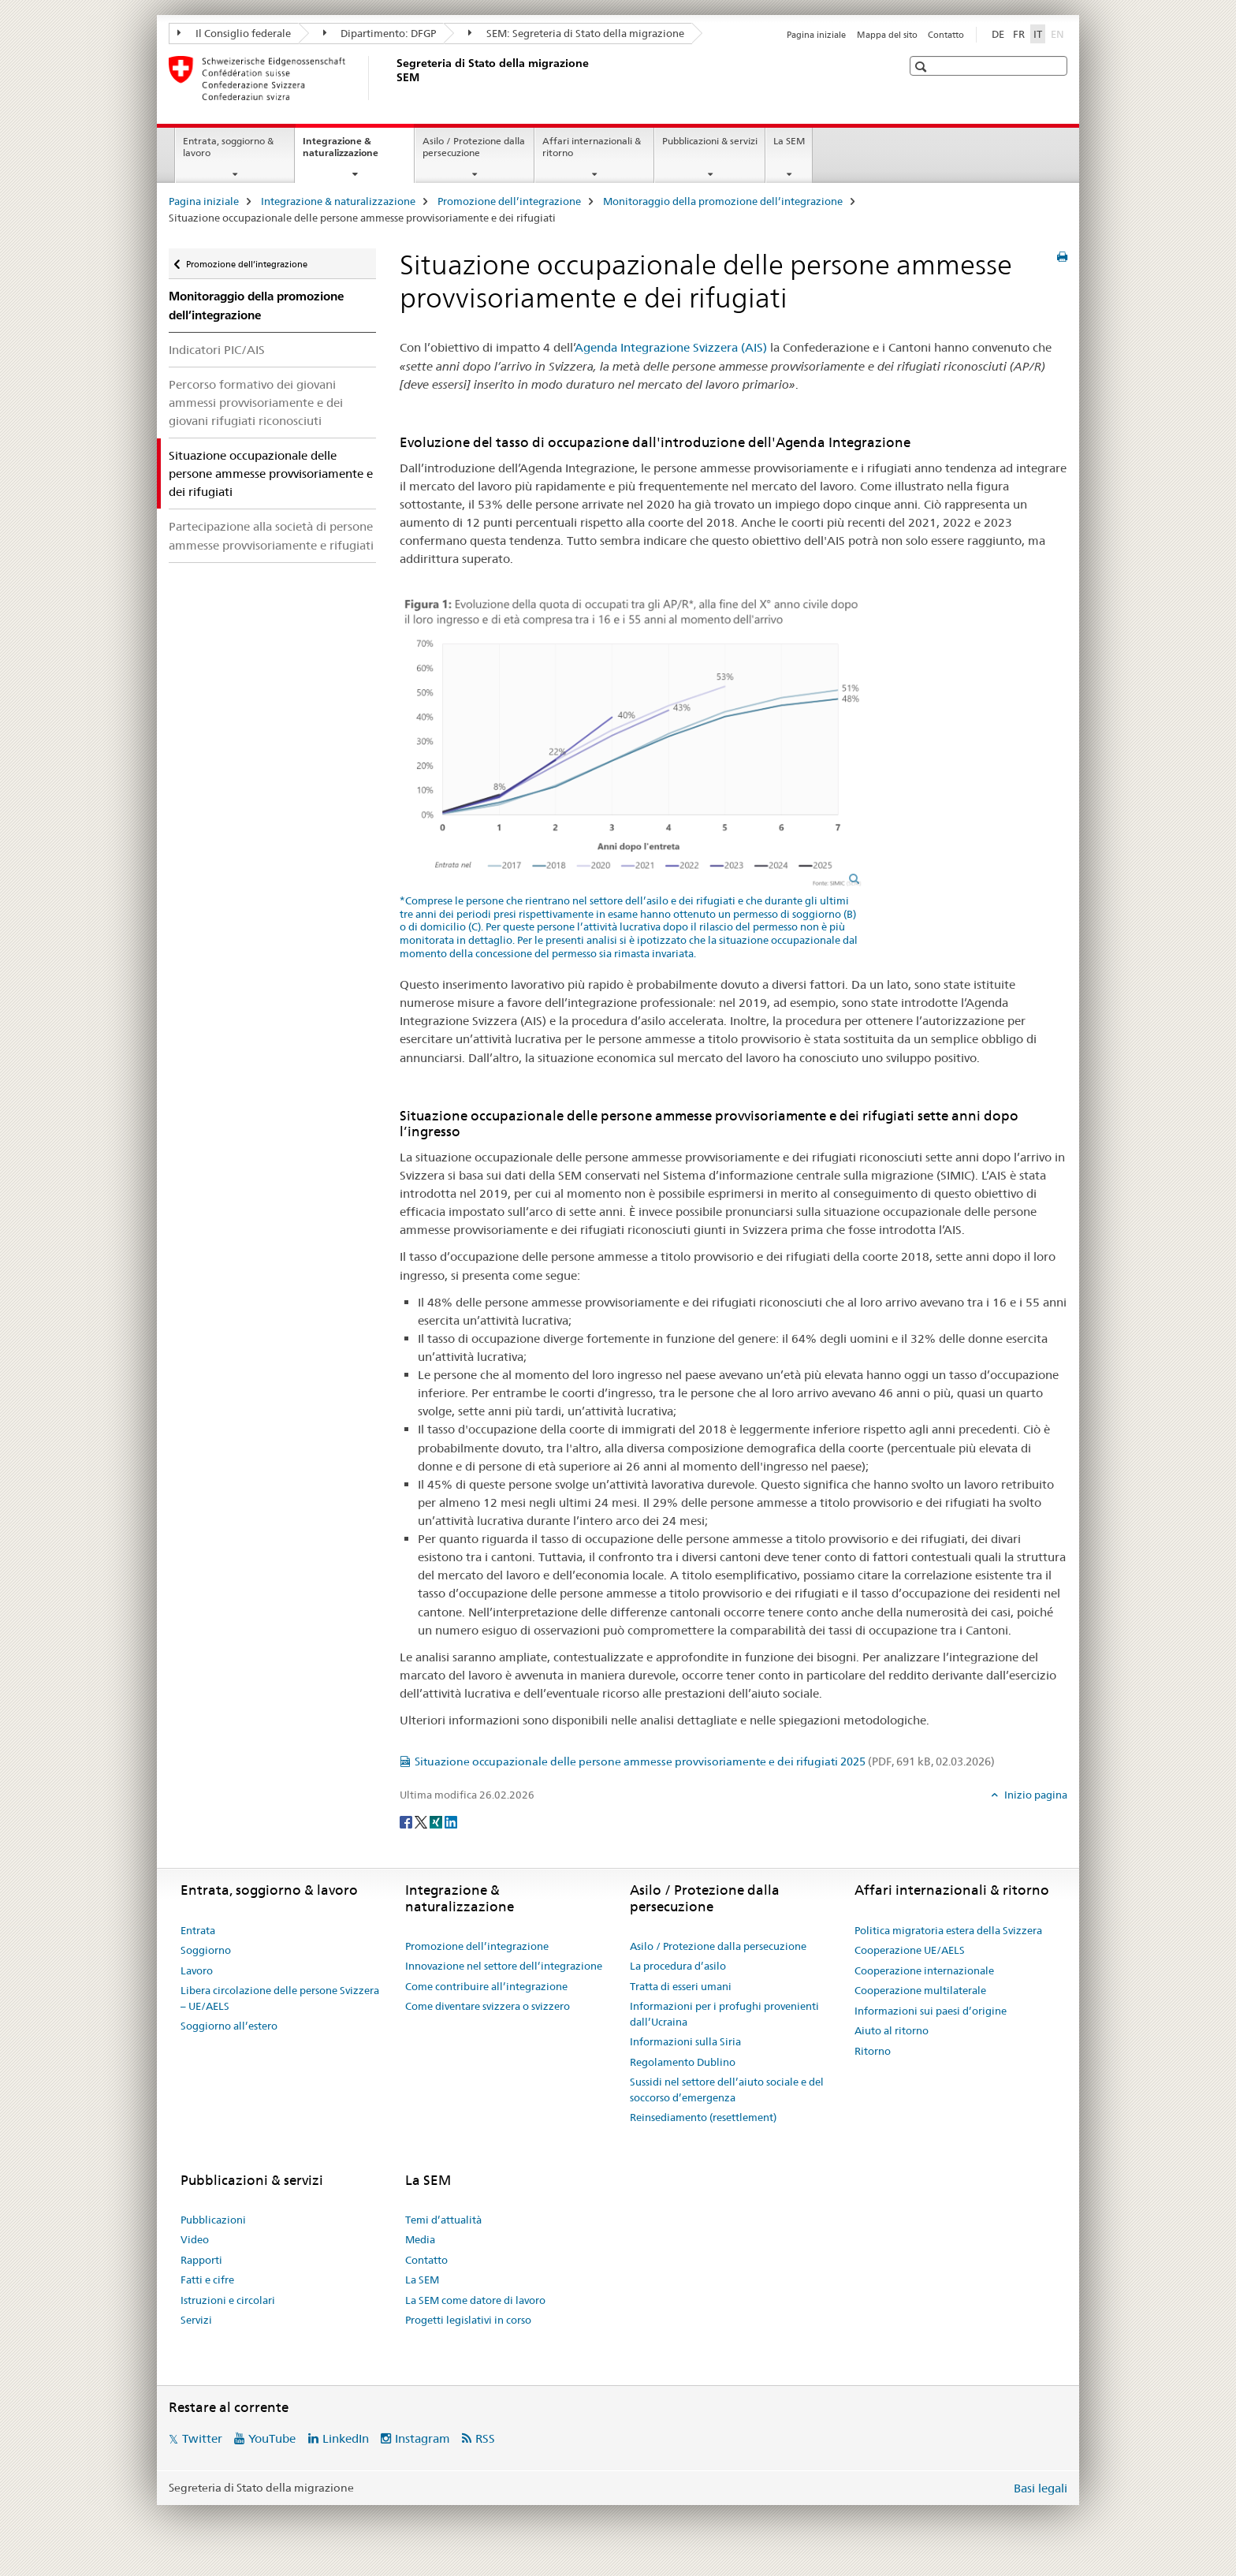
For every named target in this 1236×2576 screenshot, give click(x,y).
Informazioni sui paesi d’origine (930, 2010)
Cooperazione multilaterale (920, 1990)
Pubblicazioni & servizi (710, 141)
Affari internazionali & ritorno (591, 146)
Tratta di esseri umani (681, 1986)
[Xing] (437, 1820)
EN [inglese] (1059, 33)
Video (195, 2239)
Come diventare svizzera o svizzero (487, 2006)
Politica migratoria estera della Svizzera (948, 1930)
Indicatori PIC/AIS (217, 349)
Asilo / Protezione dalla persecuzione (474, 146)
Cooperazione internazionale (924, 1970)
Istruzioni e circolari (228, 2300)
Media (420, 2239)
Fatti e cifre (207, 2279)
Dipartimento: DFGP (380, 33)
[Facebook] (407, 1820)
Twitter (202, 2438)
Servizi (196, 2319)
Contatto (946, 34)
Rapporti (201, 2260)
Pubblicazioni (213, 2219)
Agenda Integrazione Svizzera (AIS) (671, 347)
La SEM (789, 141)
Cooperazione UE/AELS (909, 1950)
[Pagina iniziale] (393, 78)
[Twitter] (422, 1820)
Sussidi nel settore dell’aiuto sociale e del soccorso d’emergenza (727, 2089)
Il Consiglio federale (234, 33)
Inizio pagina (1034, 1794)
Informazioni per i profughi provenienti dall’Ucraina (724, 2014)
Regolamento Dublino (682, 2062)
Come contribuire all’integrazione (486, 1986)
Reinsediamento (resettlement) (703, 2117)
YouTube (272, 2438)
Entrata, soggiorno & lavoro (228, 146)
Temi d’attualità (443, 2219)
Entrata (198, 1930)
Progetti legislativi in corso (468, 2319)
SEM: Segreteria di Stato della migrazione (576, 33)
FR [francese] (1019, 34)
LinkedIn (345, 2438)
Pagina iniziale (816, 34)
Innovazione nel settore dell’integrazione (503, 1965)
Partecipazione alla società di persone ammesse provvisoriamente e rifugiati (271, 535)
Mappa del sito (887, 34)
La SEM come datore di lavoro (475, 2300)
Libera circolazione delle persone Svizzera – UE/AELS (280, 1998)
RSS (485, 2438)
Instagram (422, 2438)
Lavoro (197, 1970)
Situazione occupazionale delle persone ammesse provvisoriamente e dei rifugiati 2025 (705, 1761)
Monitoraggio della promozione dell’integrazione (723, 201)
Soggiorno (206, 1950)
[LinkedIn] (451, 1820)
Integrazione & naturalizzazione (357, 152)
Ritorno (872, 2051)
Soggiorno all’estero (229, 2025)
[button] (922, 66)
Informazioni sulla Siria (685, 2041)
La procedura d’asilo (678, 1965)
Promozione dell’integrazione (509, 201)
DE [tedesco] (998, 34)
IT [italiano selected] (1037, 34)
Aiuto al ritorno (891, 2030)
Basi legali (1040, 2488)
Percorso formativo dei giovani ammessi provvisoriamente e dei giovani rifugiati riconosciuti (256, 402)
